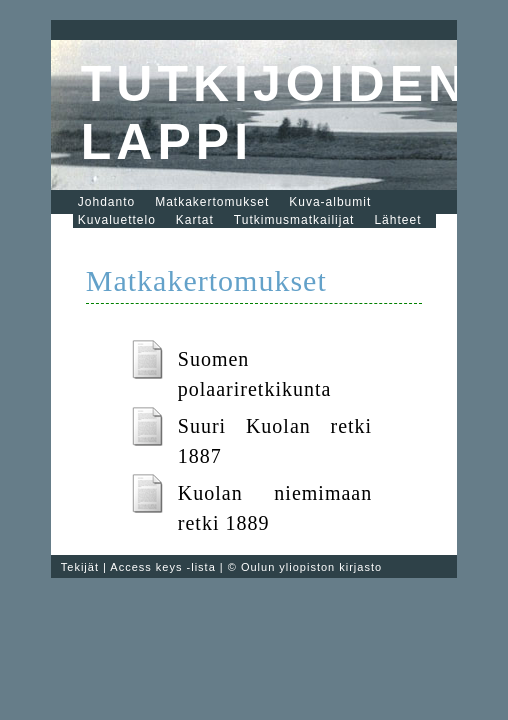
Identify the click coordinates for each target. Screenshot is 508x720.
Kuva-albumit (330, 202)
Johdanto (106, 202)
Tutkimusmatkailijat (294, 220)
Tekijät (80, 567)
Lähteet (397, 220)
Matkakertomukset (212, 202)
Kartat (195, 220)
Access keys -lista (162, 567)
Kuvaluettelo (117, 220)
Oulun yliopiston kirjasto (311, 567)
